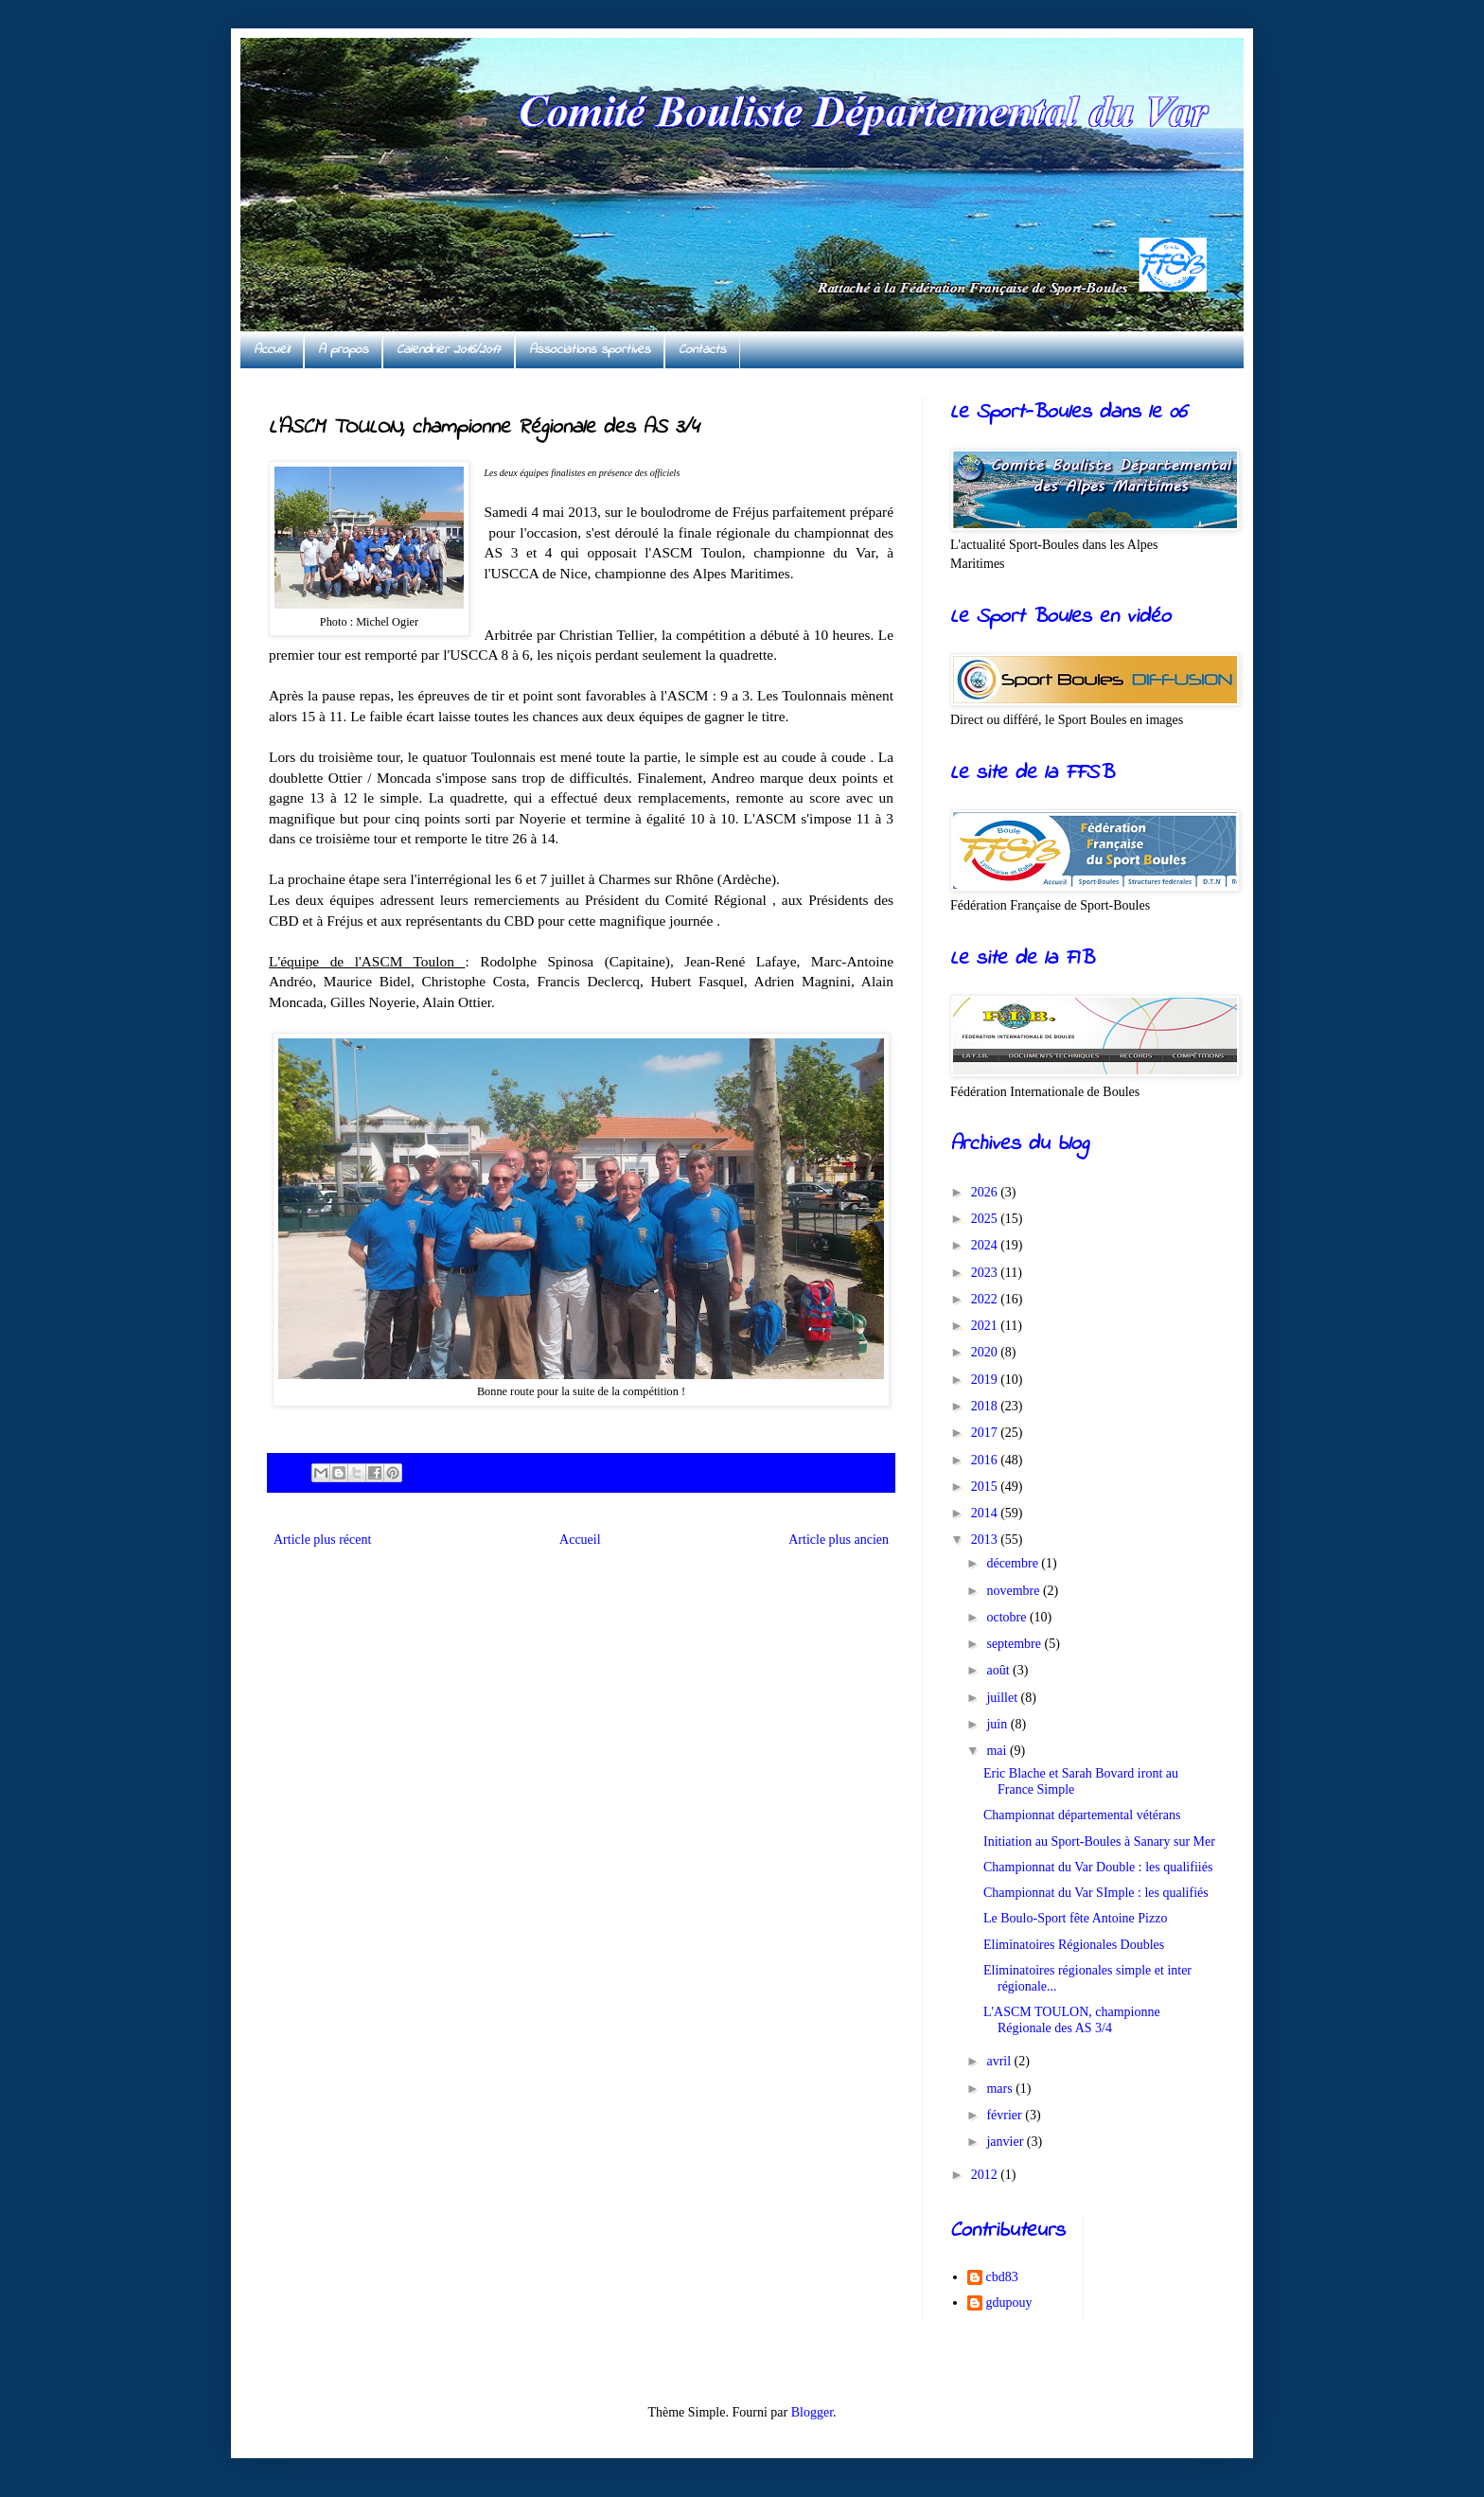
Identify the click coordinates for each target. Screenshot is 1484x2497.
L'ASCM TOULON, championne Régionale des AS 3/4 (1071, 2020)
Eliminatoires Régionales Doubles (1073, 1945)
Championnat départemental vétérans (1081, 1815)
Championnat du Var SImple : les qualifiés (1096, 1893)
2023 (986, 1273)
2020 (986, 1352)
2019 (986, 1379)
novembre (1014, 1591)
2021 (986, 1326)
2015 (986, 1486)
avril (1000, 2061)
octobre (1007, 1617)
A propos (343, 350)
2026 (986, 1192)
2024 (986, 1245)
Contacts (702, 350)
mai (998, 1751)
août (999, 1670)
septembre (1015, 1644)
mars (1001, 2088)
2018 (986, 1406)
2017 (986, 1433)
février (1005, 2115)
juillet (1003, 1698)
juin (998, 1724)
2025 (986, 1219)
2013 (986, 1539)
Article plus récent (322, 1539)
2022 (986, 1299)
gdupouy (1009, 2302)
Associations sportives (589, 350)
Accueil (272, 350)
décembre (1013, 1563)
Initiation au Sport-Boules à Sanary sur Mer (1099, 1841)
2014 (986, 1513)
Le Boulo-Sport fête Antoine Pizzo (1075, 1918)
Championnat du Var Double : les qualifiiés (1097, 1867)
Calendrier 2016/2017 (449, 350)
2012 (986, 2175)
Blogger (812, 2412)
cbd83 (1002, 2277)
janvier (1006, 2141)
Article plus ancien (838, 1539)
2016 (986, 1460)
